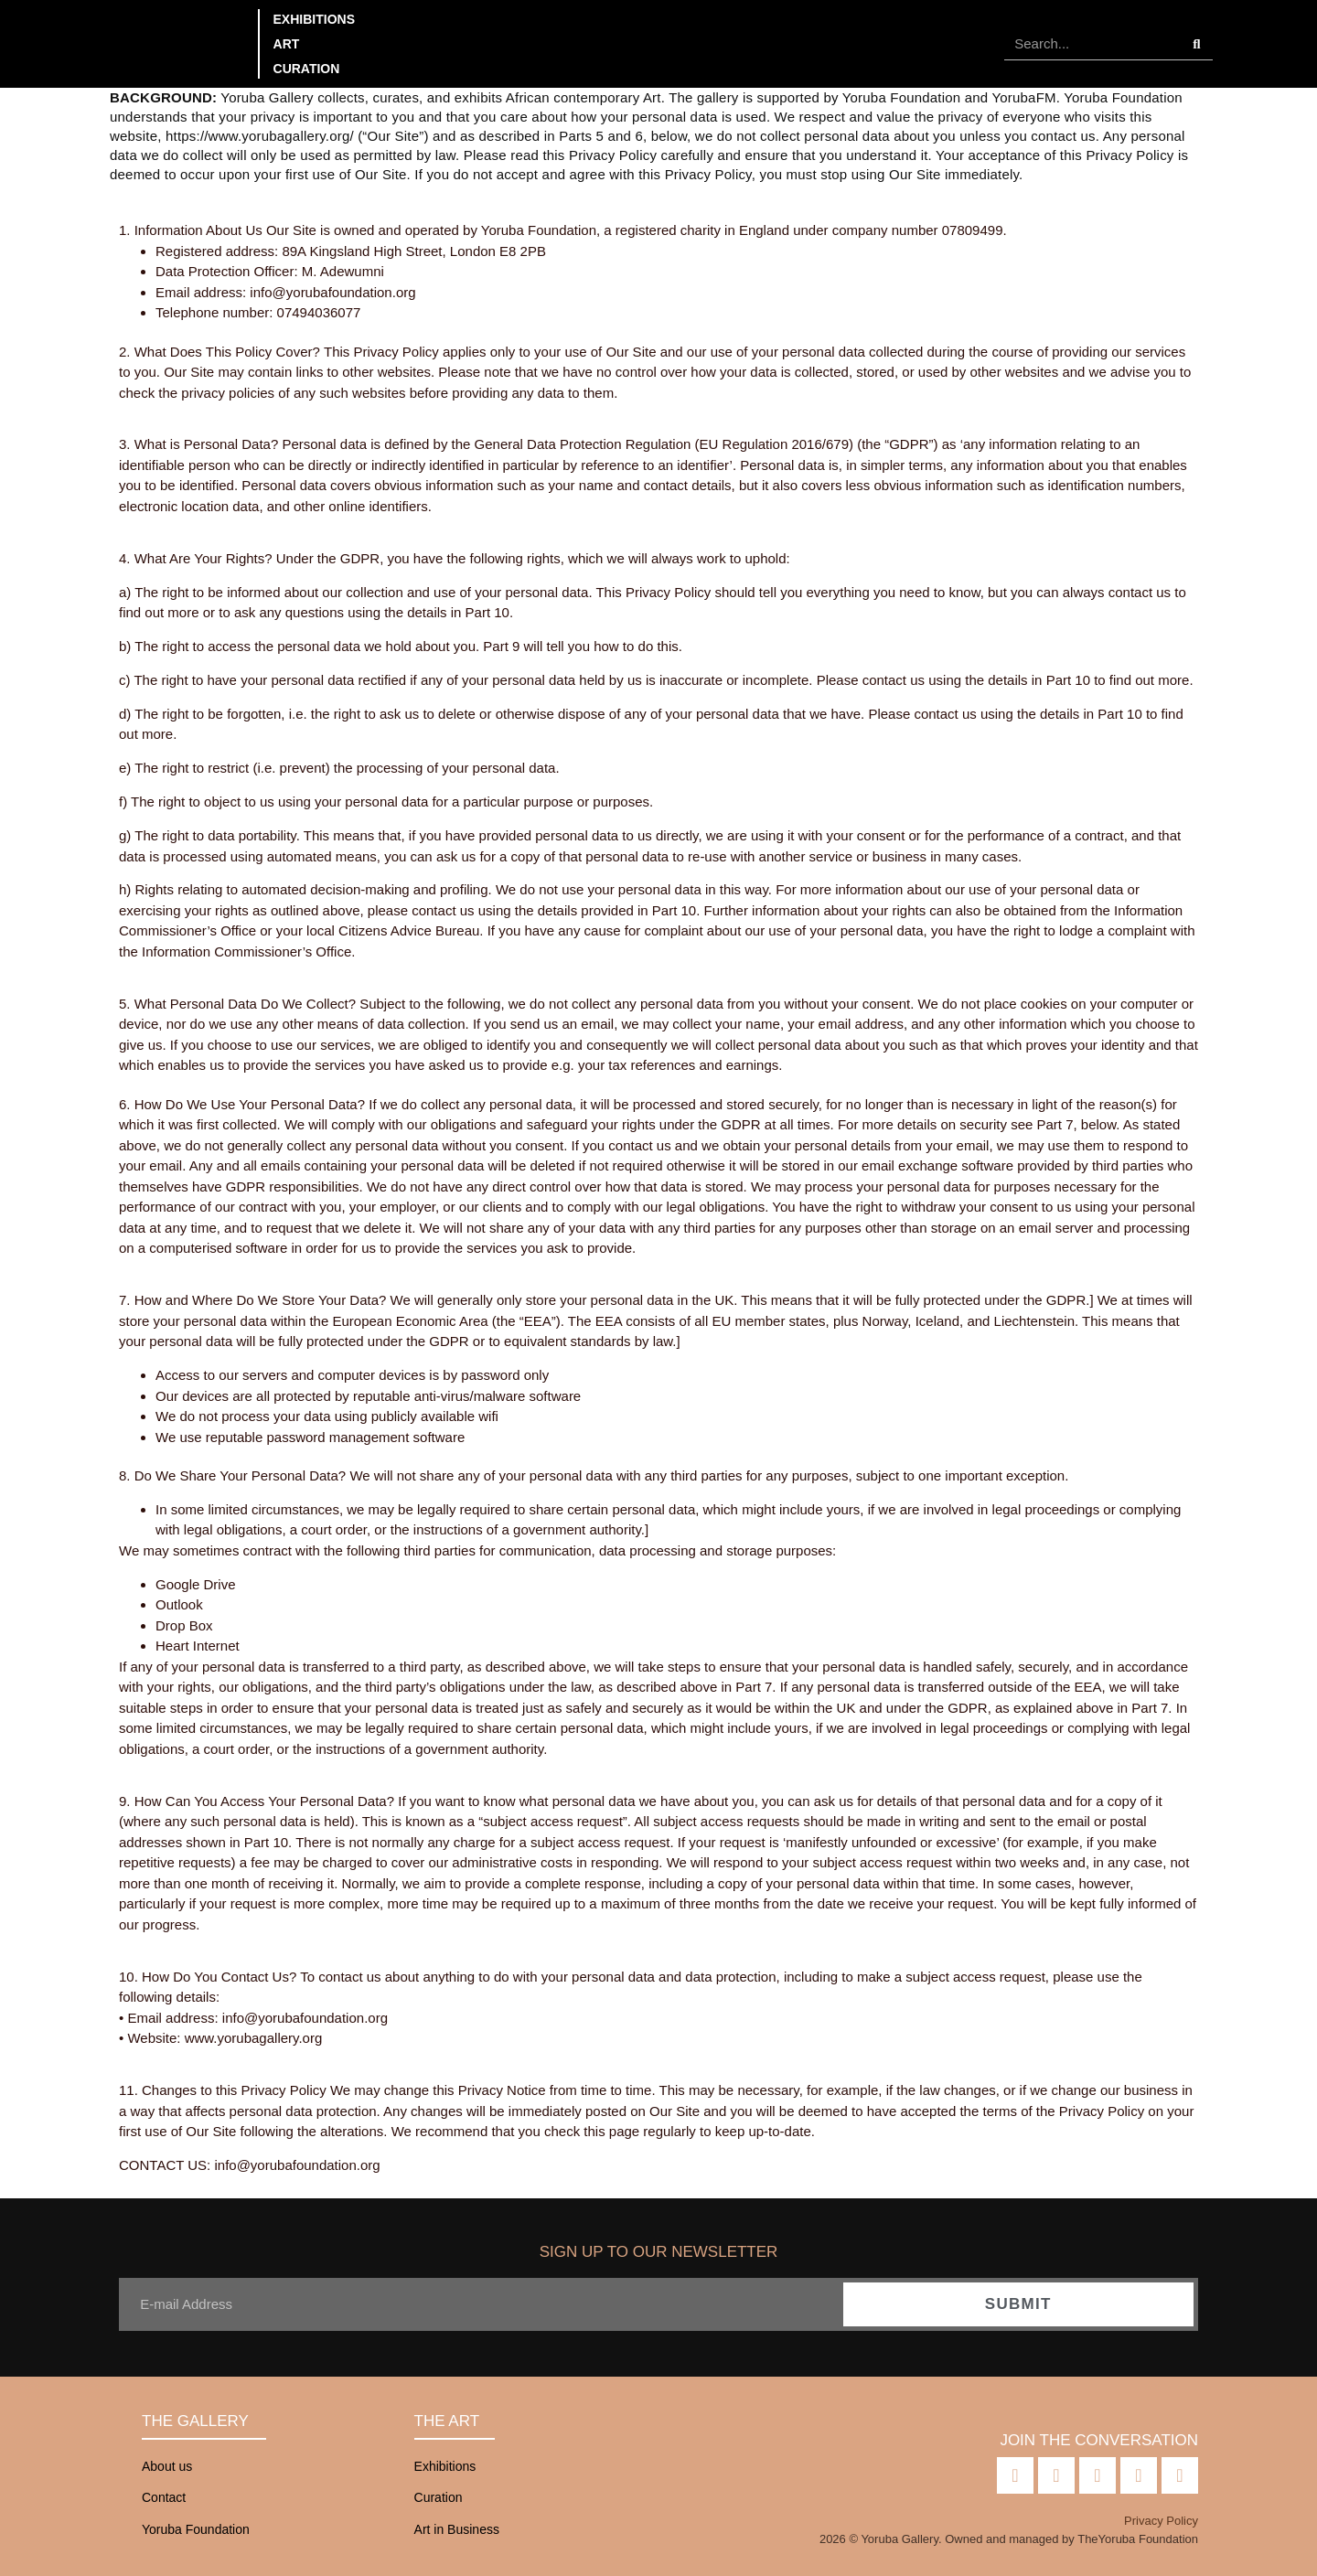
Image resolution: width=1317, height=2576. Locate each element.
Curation (306, 68)
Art (286, 44)
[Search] (1197, 43)
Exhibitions (314, 19)
